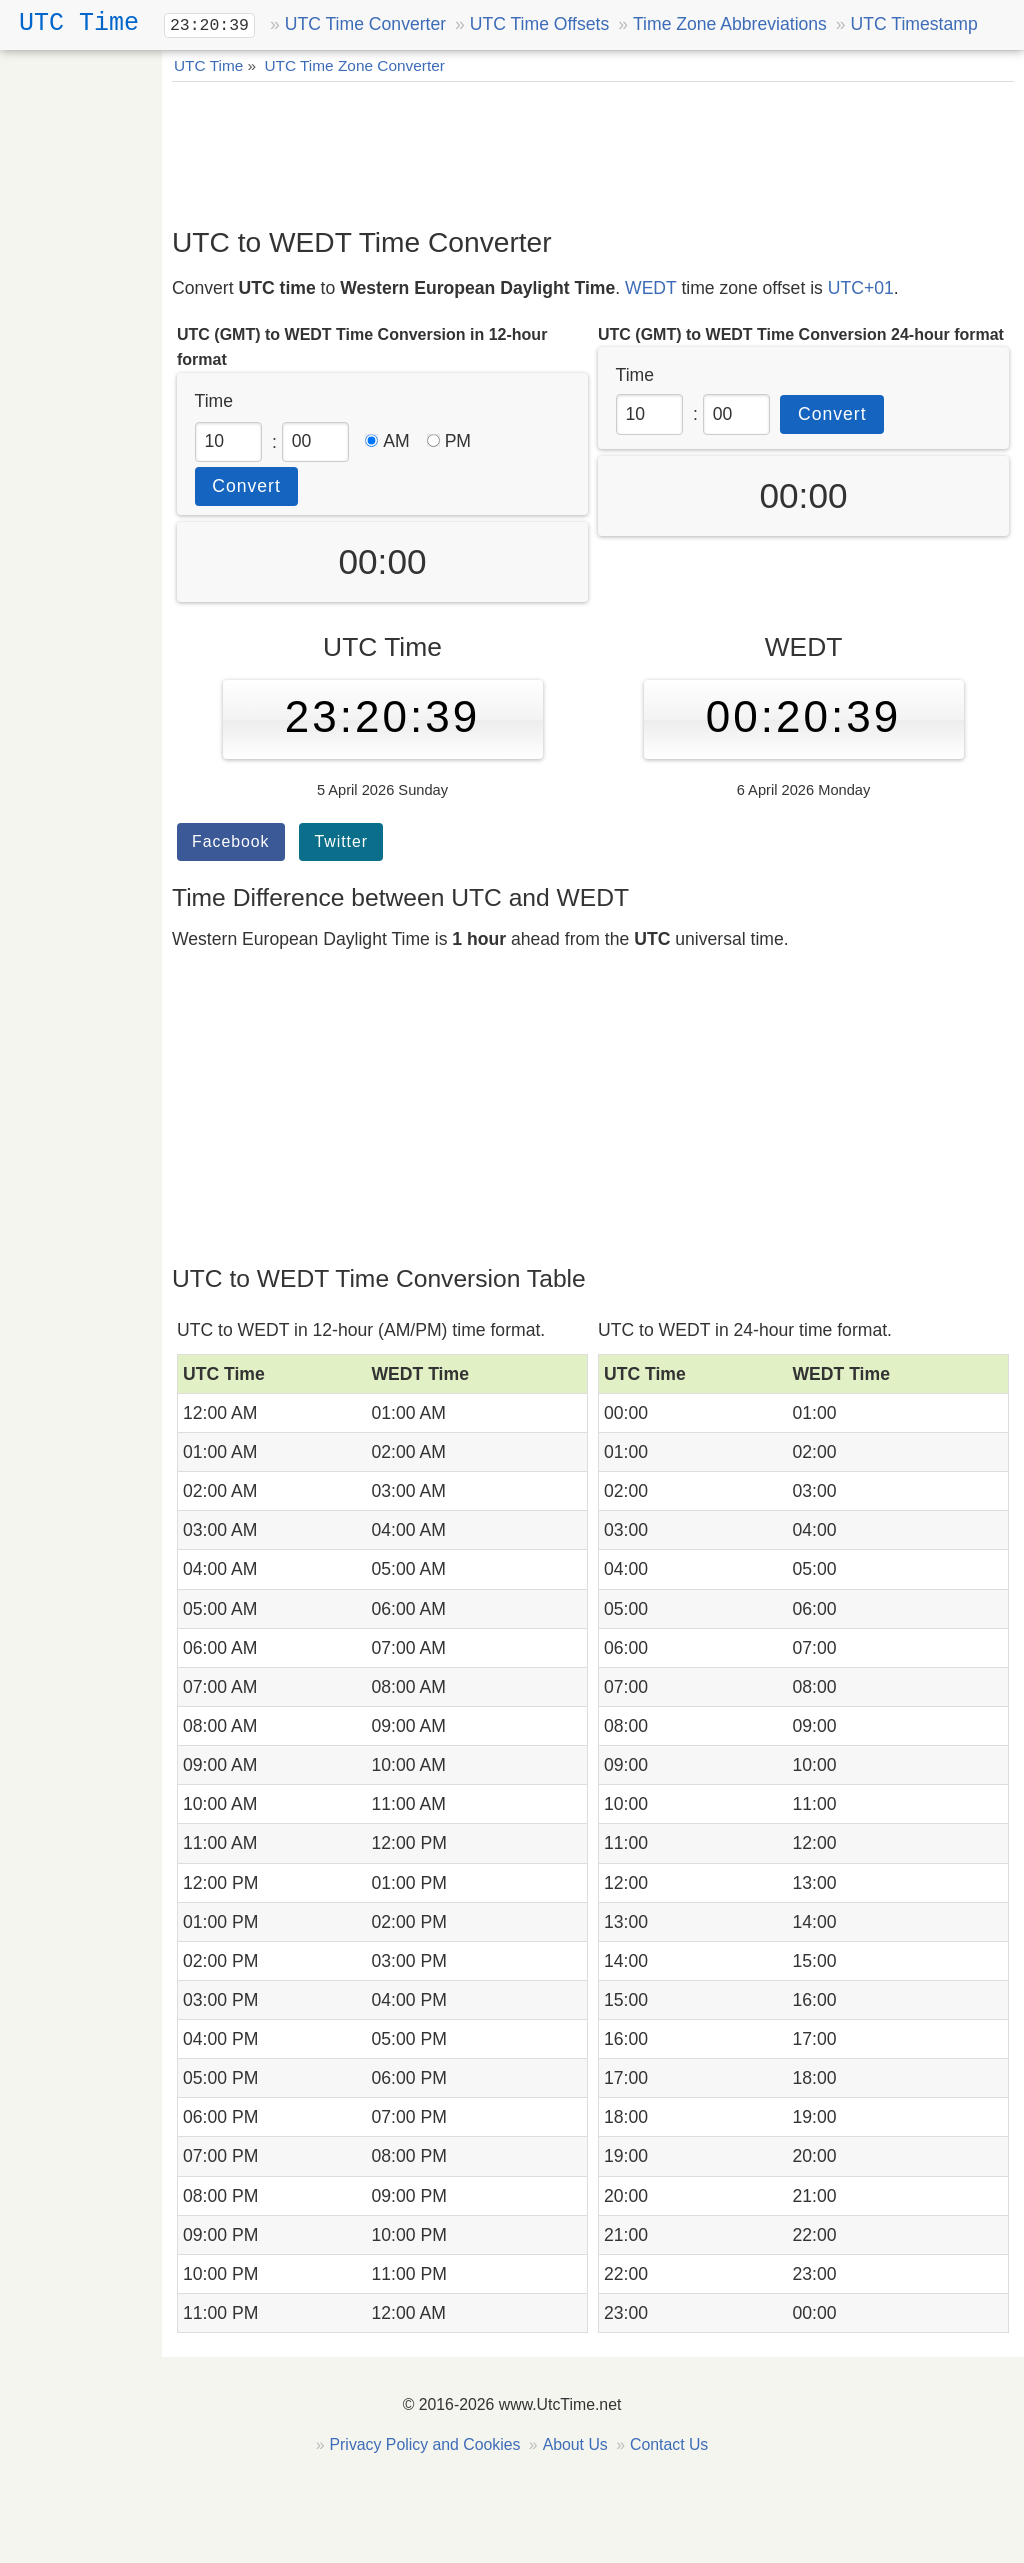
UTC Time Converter (365, 24)
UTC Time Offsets (539, 24)
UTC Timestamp (914, 24)
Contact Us (669, 2444)
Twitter (341, 841)
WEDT (650, 288)
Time (214, 401)
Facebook (231, 841)
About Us (575, 2444)
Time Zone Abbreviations (730, 24)
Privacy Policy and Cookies (425, 2444)
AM (387, 441)
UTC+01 (861, 288)
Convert (246, 486)
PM (449, 441)
